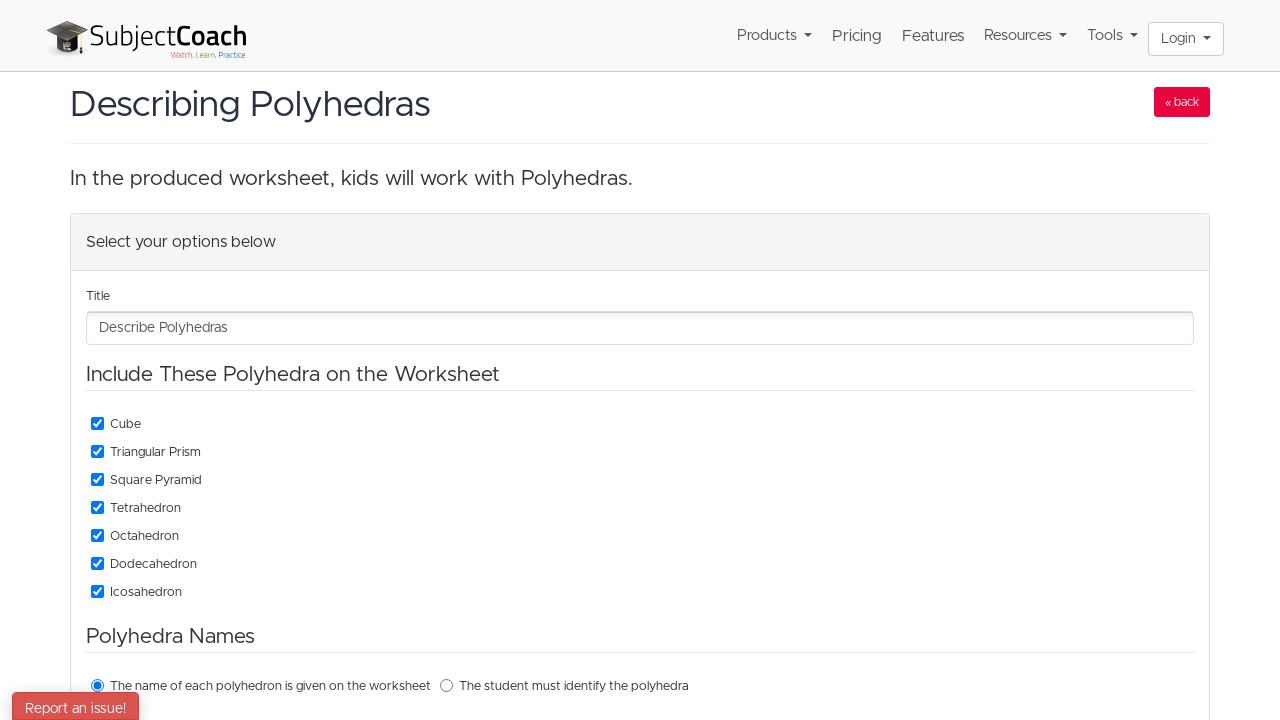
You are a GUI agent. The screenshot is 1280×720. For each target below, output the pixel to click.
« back (1182, 102)
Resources (1025, 35)
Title (98, 296)
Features (933, 36)
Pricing (857, 36)
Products (774, 35)
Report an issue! (75, 709)
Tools (1112, 35)
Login (1186, 39)
